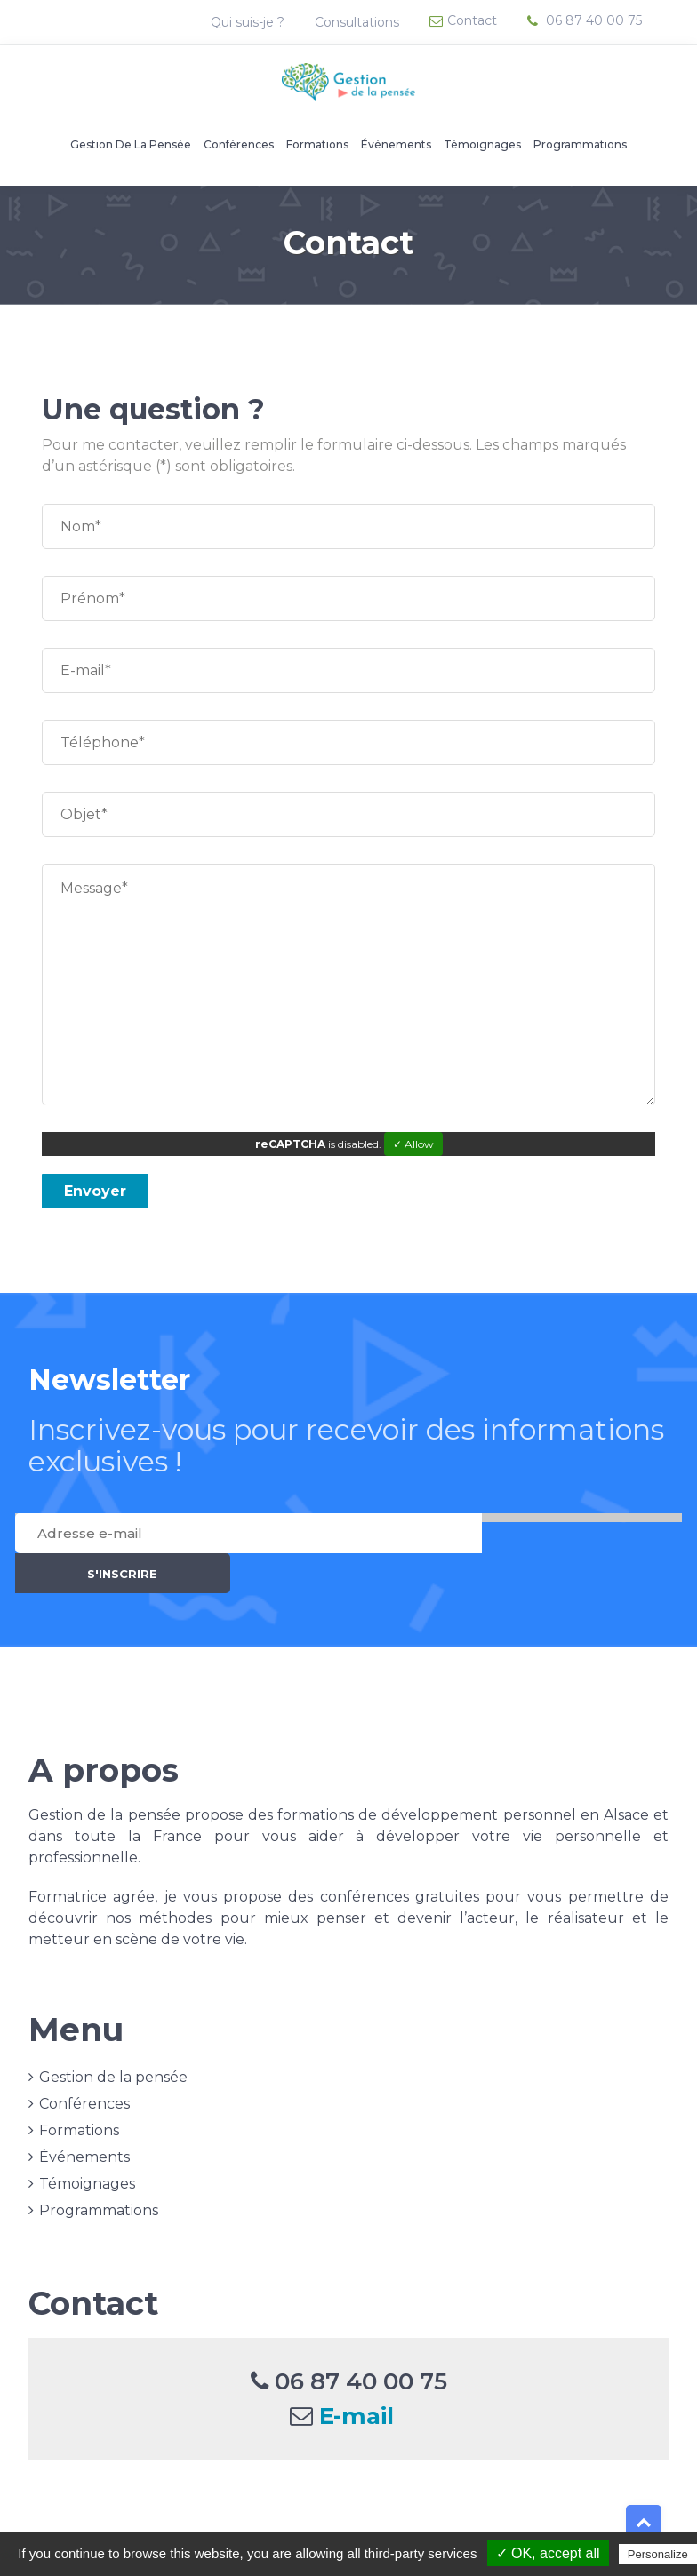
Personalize (658, 2554)
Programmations (580, 143)
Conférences (239, 143)
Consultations (359, 22)
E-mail (356, 2376)
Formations (317, 143)
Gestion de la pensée (130, 143)
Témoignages (482, 143)
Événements (396, 143)
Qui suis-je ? (249, 22)
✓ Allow (413, 1144)
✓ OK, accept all (548, 2553)
